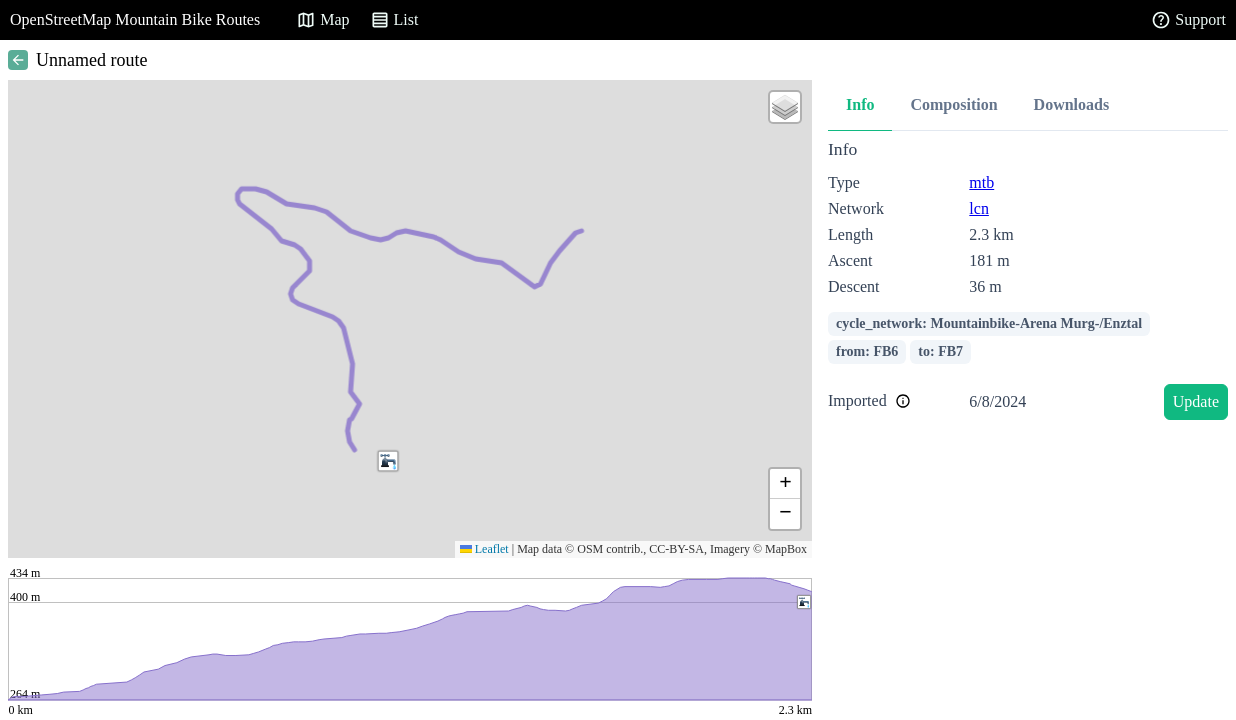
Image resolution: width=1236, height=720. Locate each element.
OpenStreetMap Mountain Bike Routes (135, 19)
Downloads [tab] (1072, 104)
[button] (388, 461)
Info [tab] (860, 104)
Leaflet (484, 549)
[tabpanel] (1028, 283)
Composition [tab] (953, 104)
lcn (979, 208)
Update (1196, 401)
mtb (981, 182)
